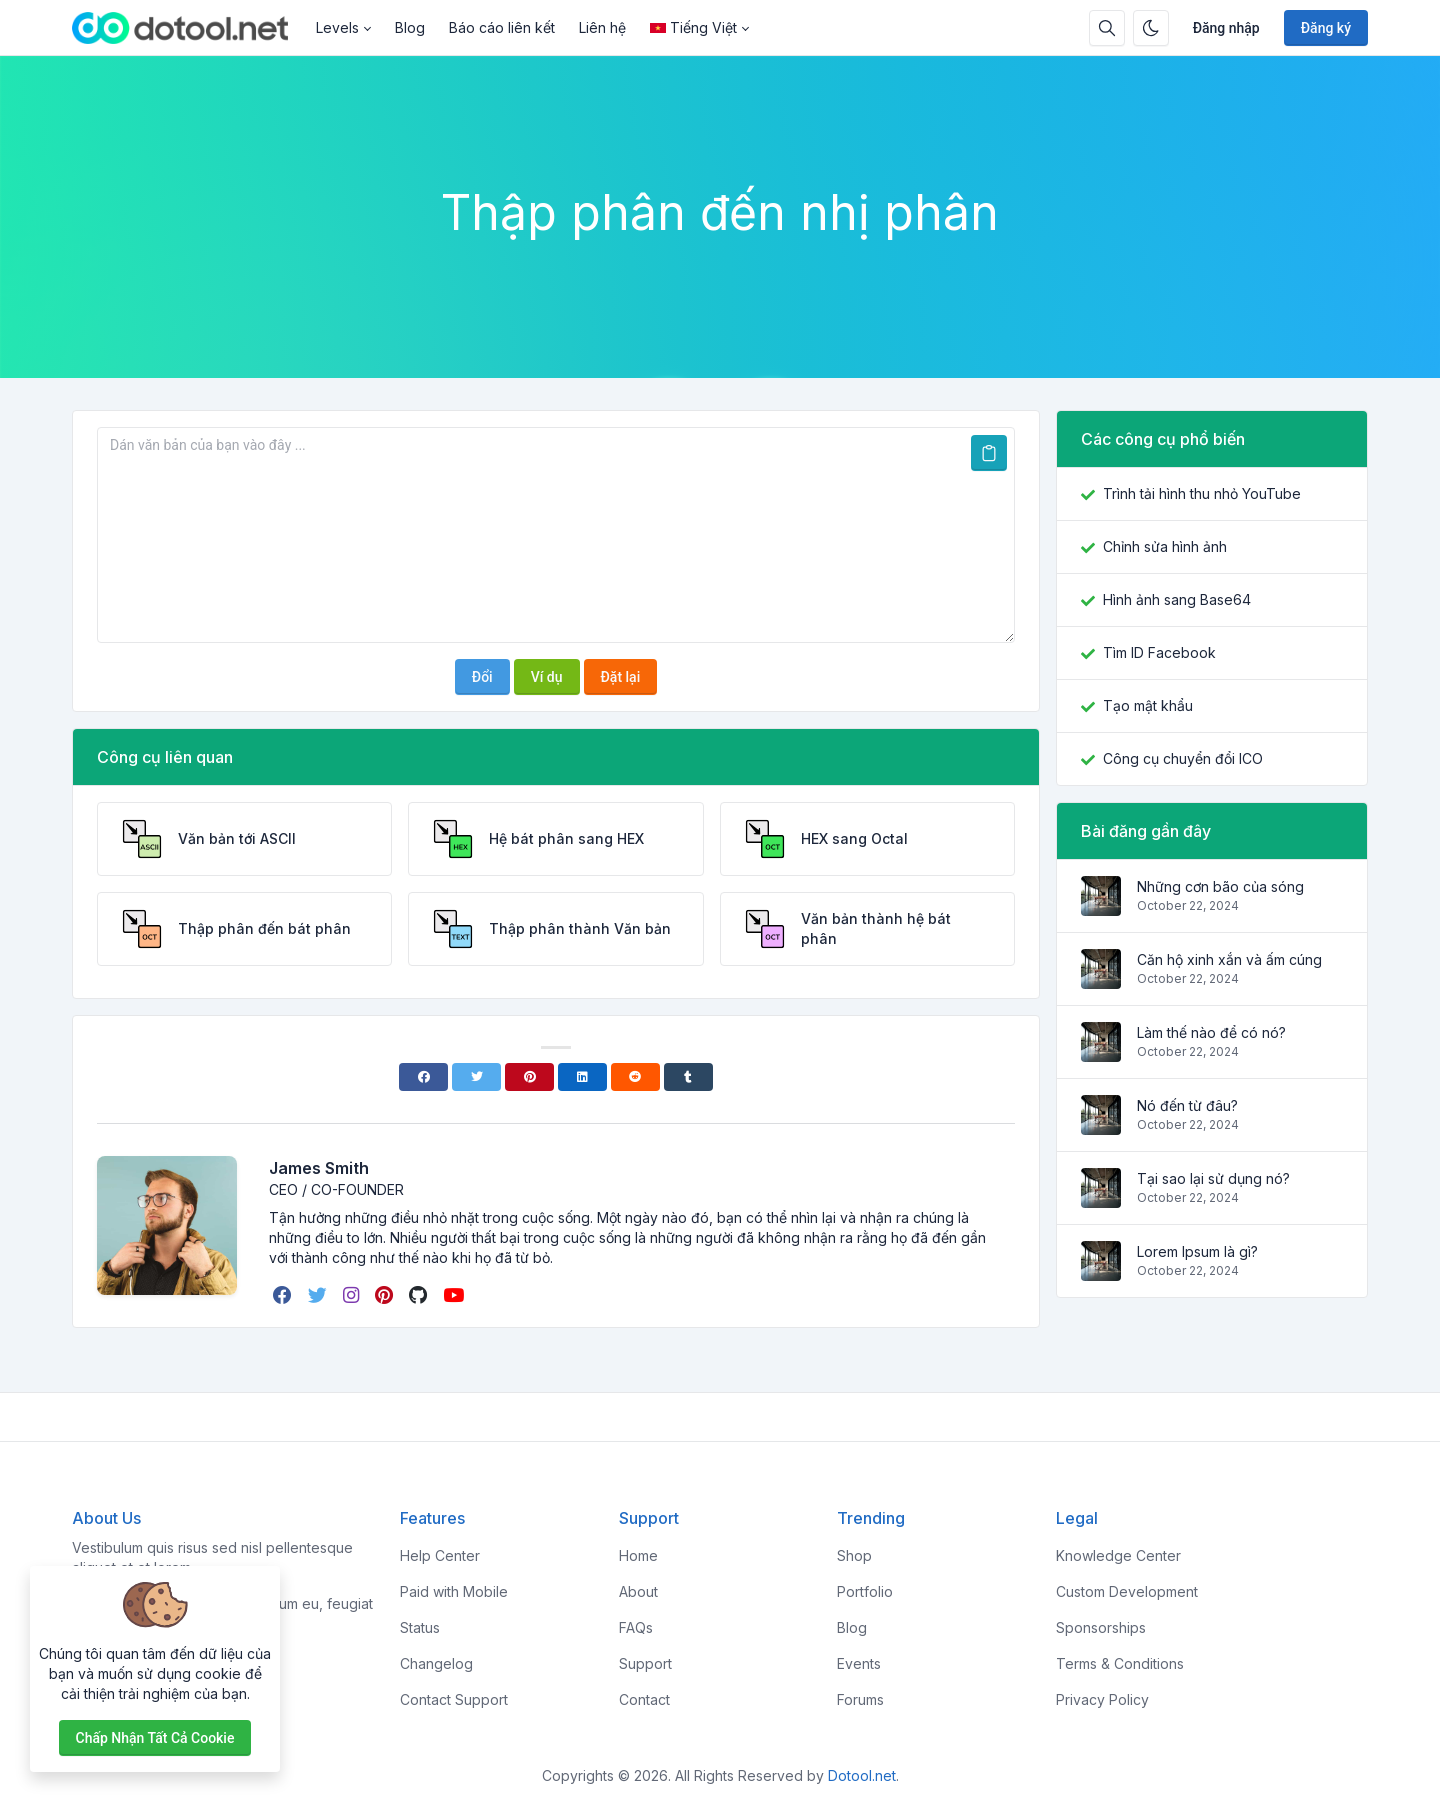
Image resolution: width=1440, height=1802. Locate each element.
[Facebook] (423, 1077)
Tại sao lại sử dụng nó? (1213, 1178)
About (638, 1591)
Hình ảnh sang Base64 (1177, 599)
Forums (860, 1699)
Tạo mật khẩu (1148, 705)
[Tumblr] (688, 1077)
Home (638, 1555)
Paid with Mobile (454, 1591)
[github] (420, 1295)
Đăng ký (1326, 28)
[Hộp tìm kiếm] (1107, 28)
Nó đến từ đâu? (1187, 1105)
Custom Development (1127, 1591)
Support (645, 1663)
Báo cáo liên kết (502, 27)
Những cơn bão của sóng (1220, 886)
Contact (644, 1699)
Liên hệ (602, 27)
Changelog (436, 1663)
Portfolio (865, 1591)
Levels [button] (337, 27)
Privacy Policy (1102, 1699)
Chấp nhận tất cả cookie (155, 1738)
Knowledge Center (1118, 1555)
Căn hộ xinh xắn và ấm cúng (1229, 959)
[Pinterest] (529, 1077)
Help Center (440, 1555)
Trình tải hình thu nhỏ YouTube (1202, 493)
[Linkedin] (582, 1077)
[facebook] (284, 1295)
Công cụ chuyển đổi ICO (1183, 758)
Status (420, 1627)
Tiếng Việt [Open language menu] (693, 27)
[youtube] (455, 1295)
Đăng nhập (1226, 28)
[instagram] (353, 1295)
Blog (410, 27)
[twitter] (319, 1295)
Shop (854, 1555)
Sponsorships (1101, 1627)
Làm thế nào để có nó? (1211, 1032)
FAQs (636, 1627)
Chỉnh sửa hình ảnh (1165, 546)
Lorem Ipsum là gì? (1197, 1251)
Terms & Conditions (1120, 1663)
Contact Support (454, 1699)
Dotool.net (862, 1775)
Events (859, 1663)
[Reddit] (635, 1077)
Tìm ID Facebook (1159, 652)
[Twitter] (476, 1077)
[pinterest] (386, 1295)
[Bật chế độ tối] (1151, 28)
